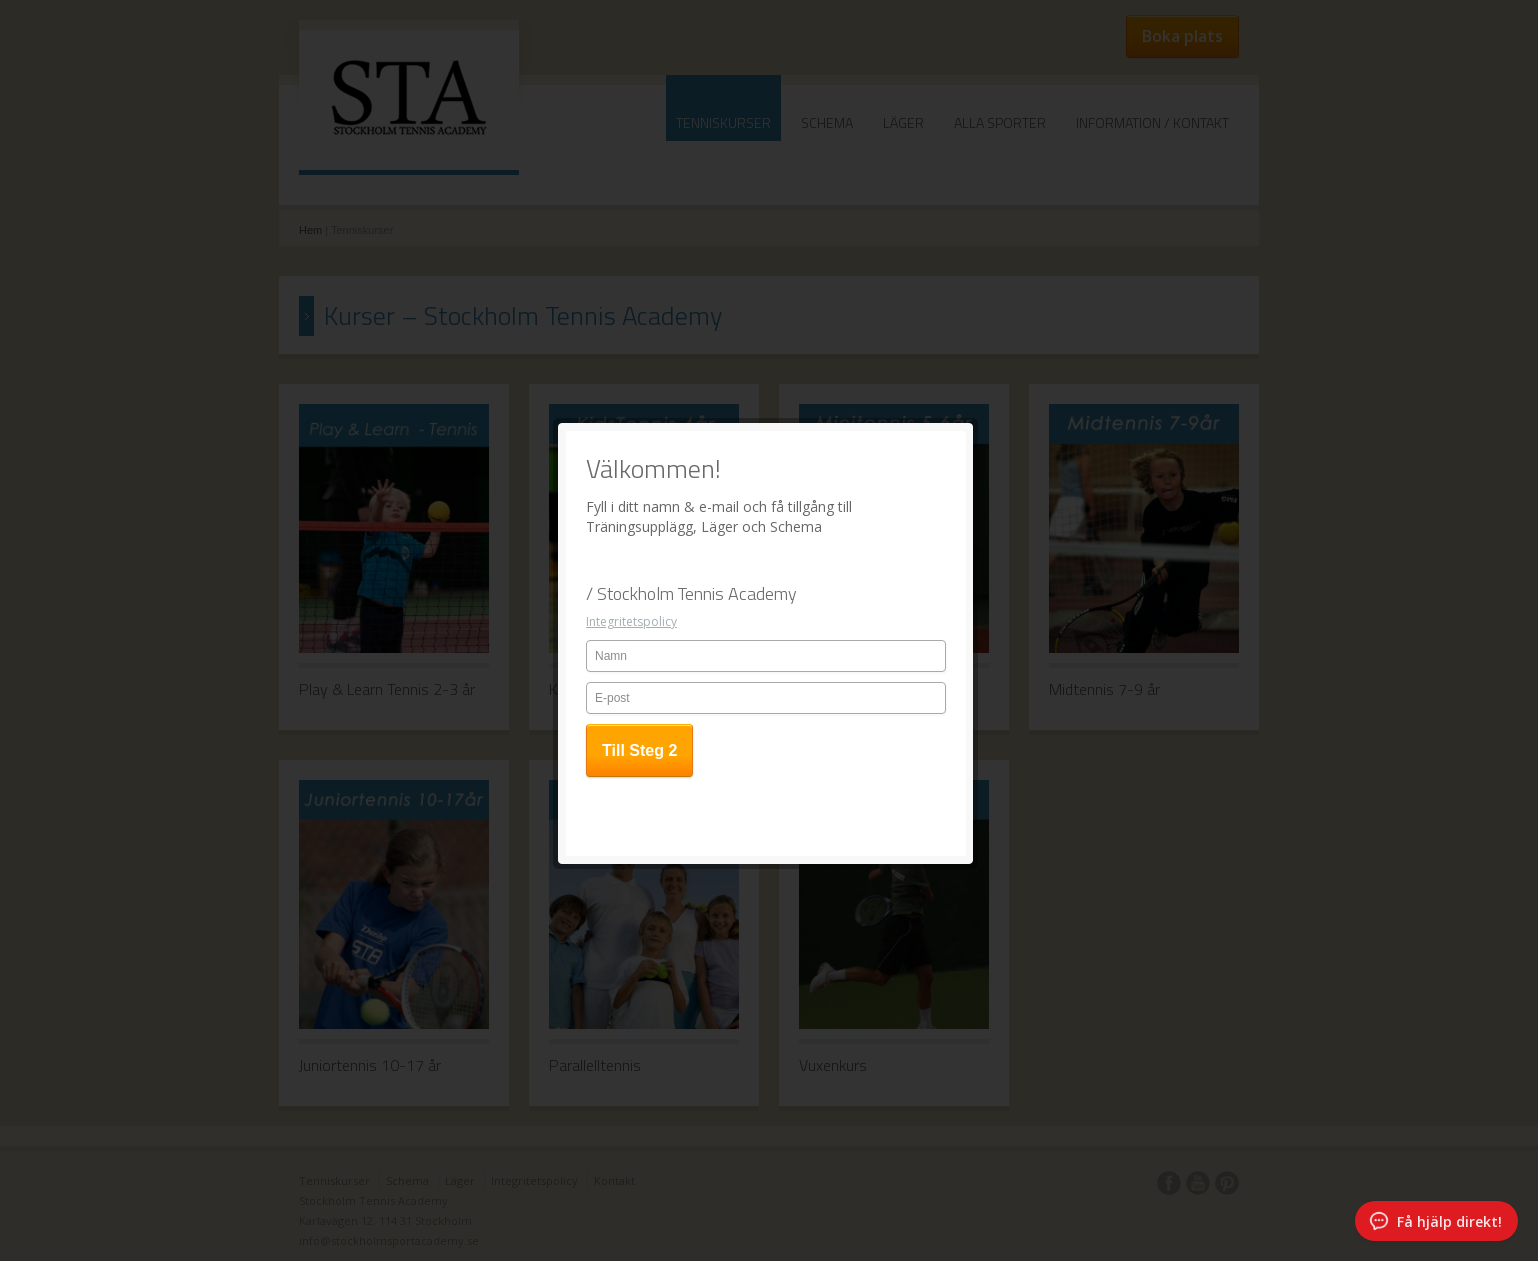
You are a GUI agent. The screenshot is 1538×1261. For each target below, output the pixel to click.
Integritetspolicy (631, 351)
